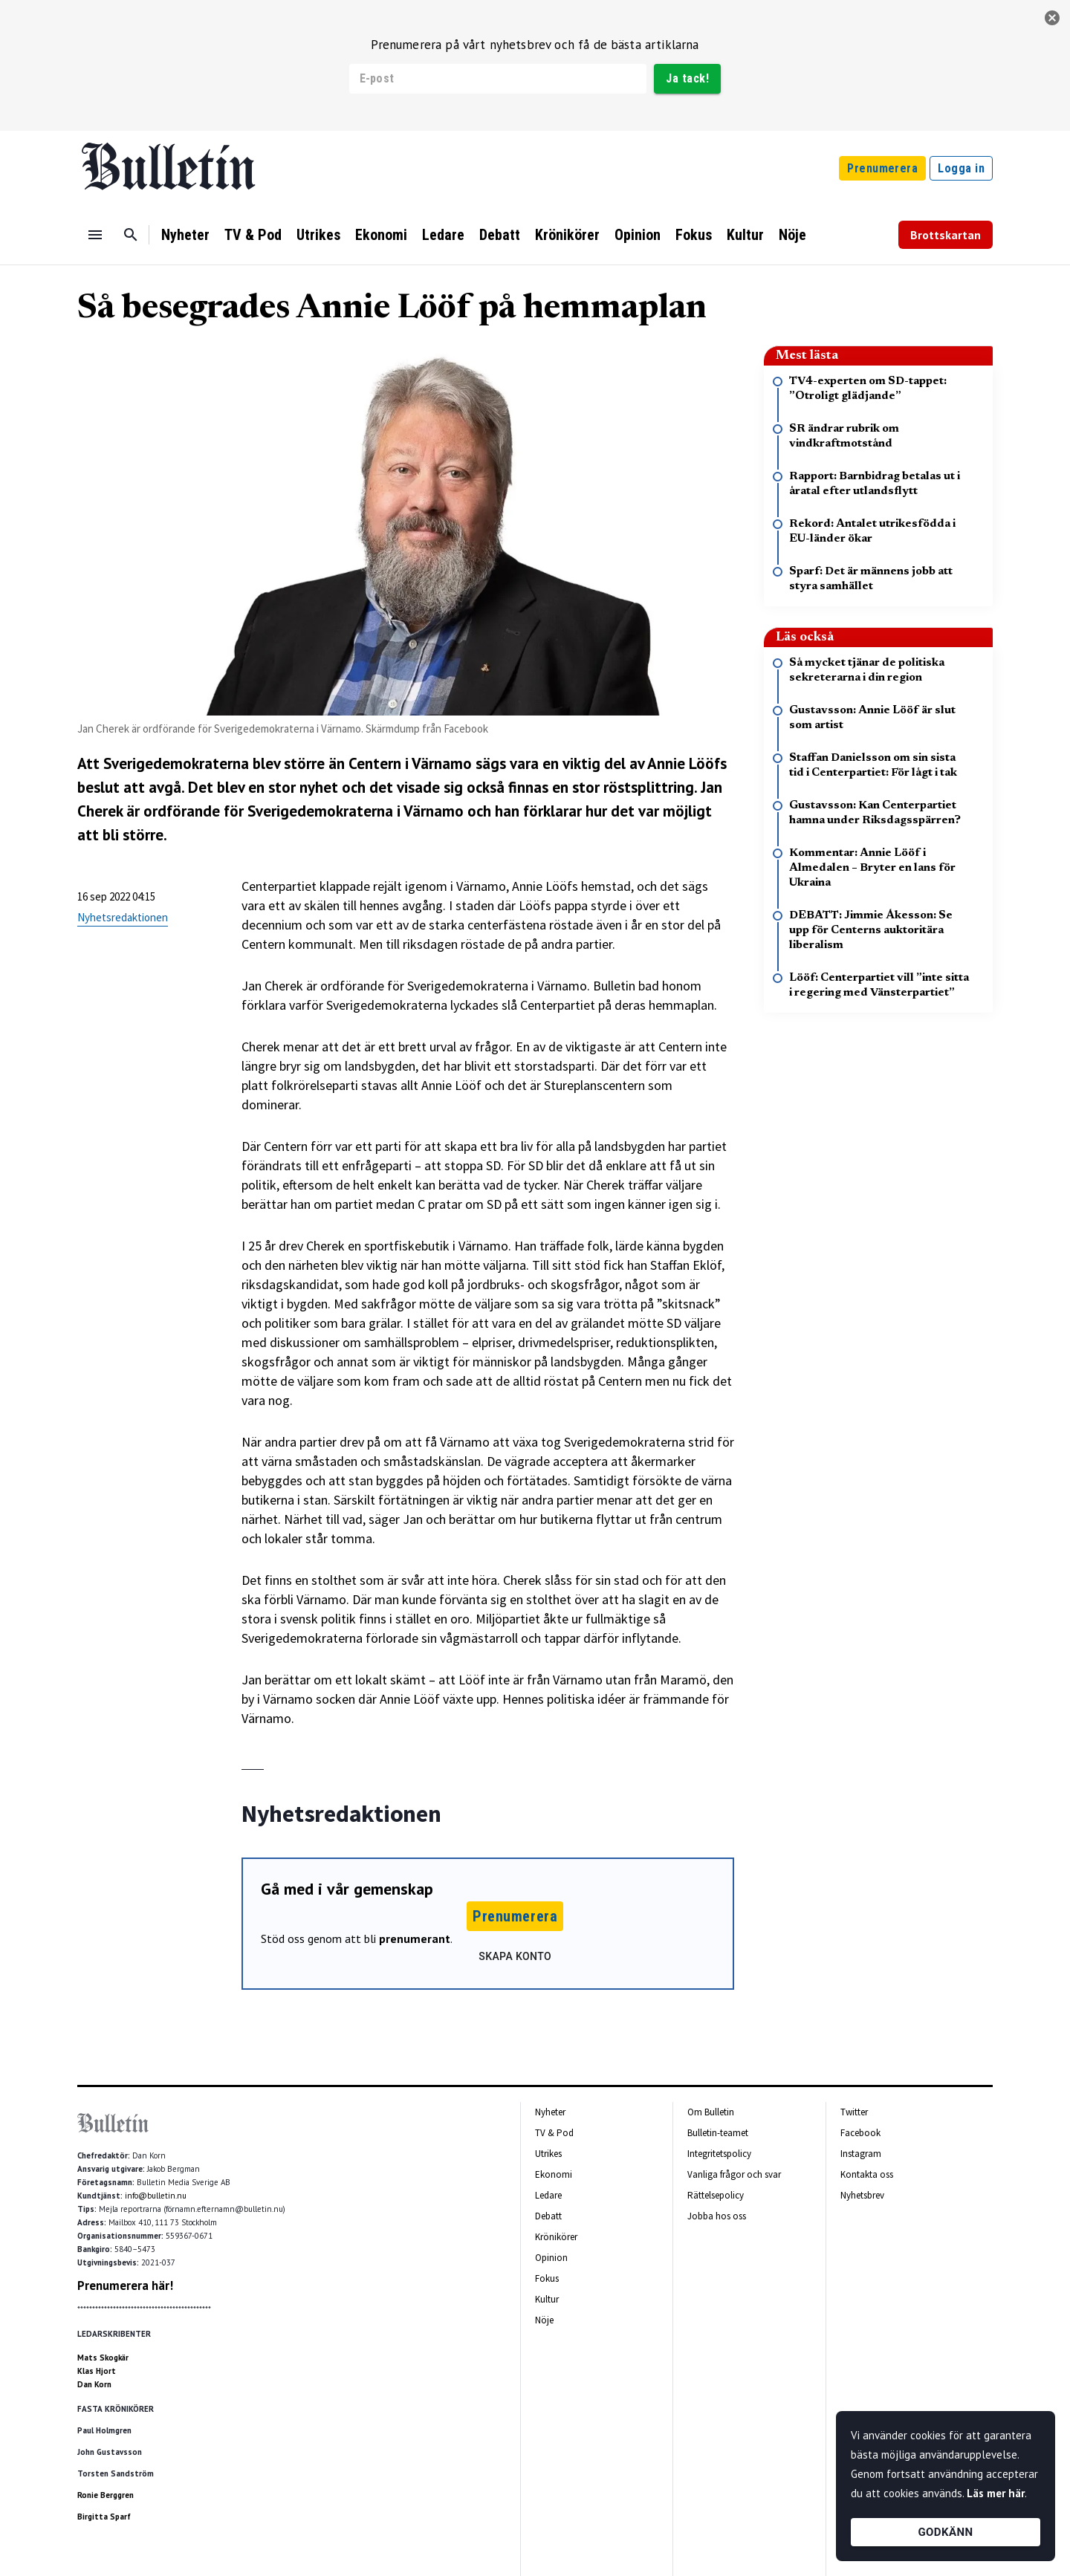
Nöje (792, 235)
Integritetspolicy (719, 2153)
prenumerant (414, 1938)
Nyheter (185, 235)
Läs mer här (996, 2493)
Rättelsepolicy (715, 2195)
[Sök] (131, 235)
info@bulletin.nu (156, 2195)
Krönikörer (567, 235)
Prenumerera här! (125, 2285)
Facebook (860, 2132)
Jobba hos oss (716, 2216)
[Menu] (95, 235)
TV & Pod (253, 235)
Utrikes (318, 235)
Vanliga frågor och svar (734, 2174)
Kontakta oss (866, 2174)
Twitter (854, 2112)
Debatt (499, 235)
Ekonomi (381, 235)
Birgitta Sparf (104, 2516)
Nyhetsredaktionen (122, 917)
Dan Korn (94, 2384)
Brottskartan (945, 234)
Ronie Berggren (105, 2495)
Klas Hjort (96, 2371)
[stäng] (1052, 18)
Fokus (693, 235)
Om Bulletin (710, 2112)
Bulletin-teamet (717, 2132)
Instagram (860, 2153)
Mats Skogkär (103, 2357)
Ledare (443, 235)
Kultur (745, 235)
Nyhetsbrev (862, 2195)
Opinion (638, 235)
